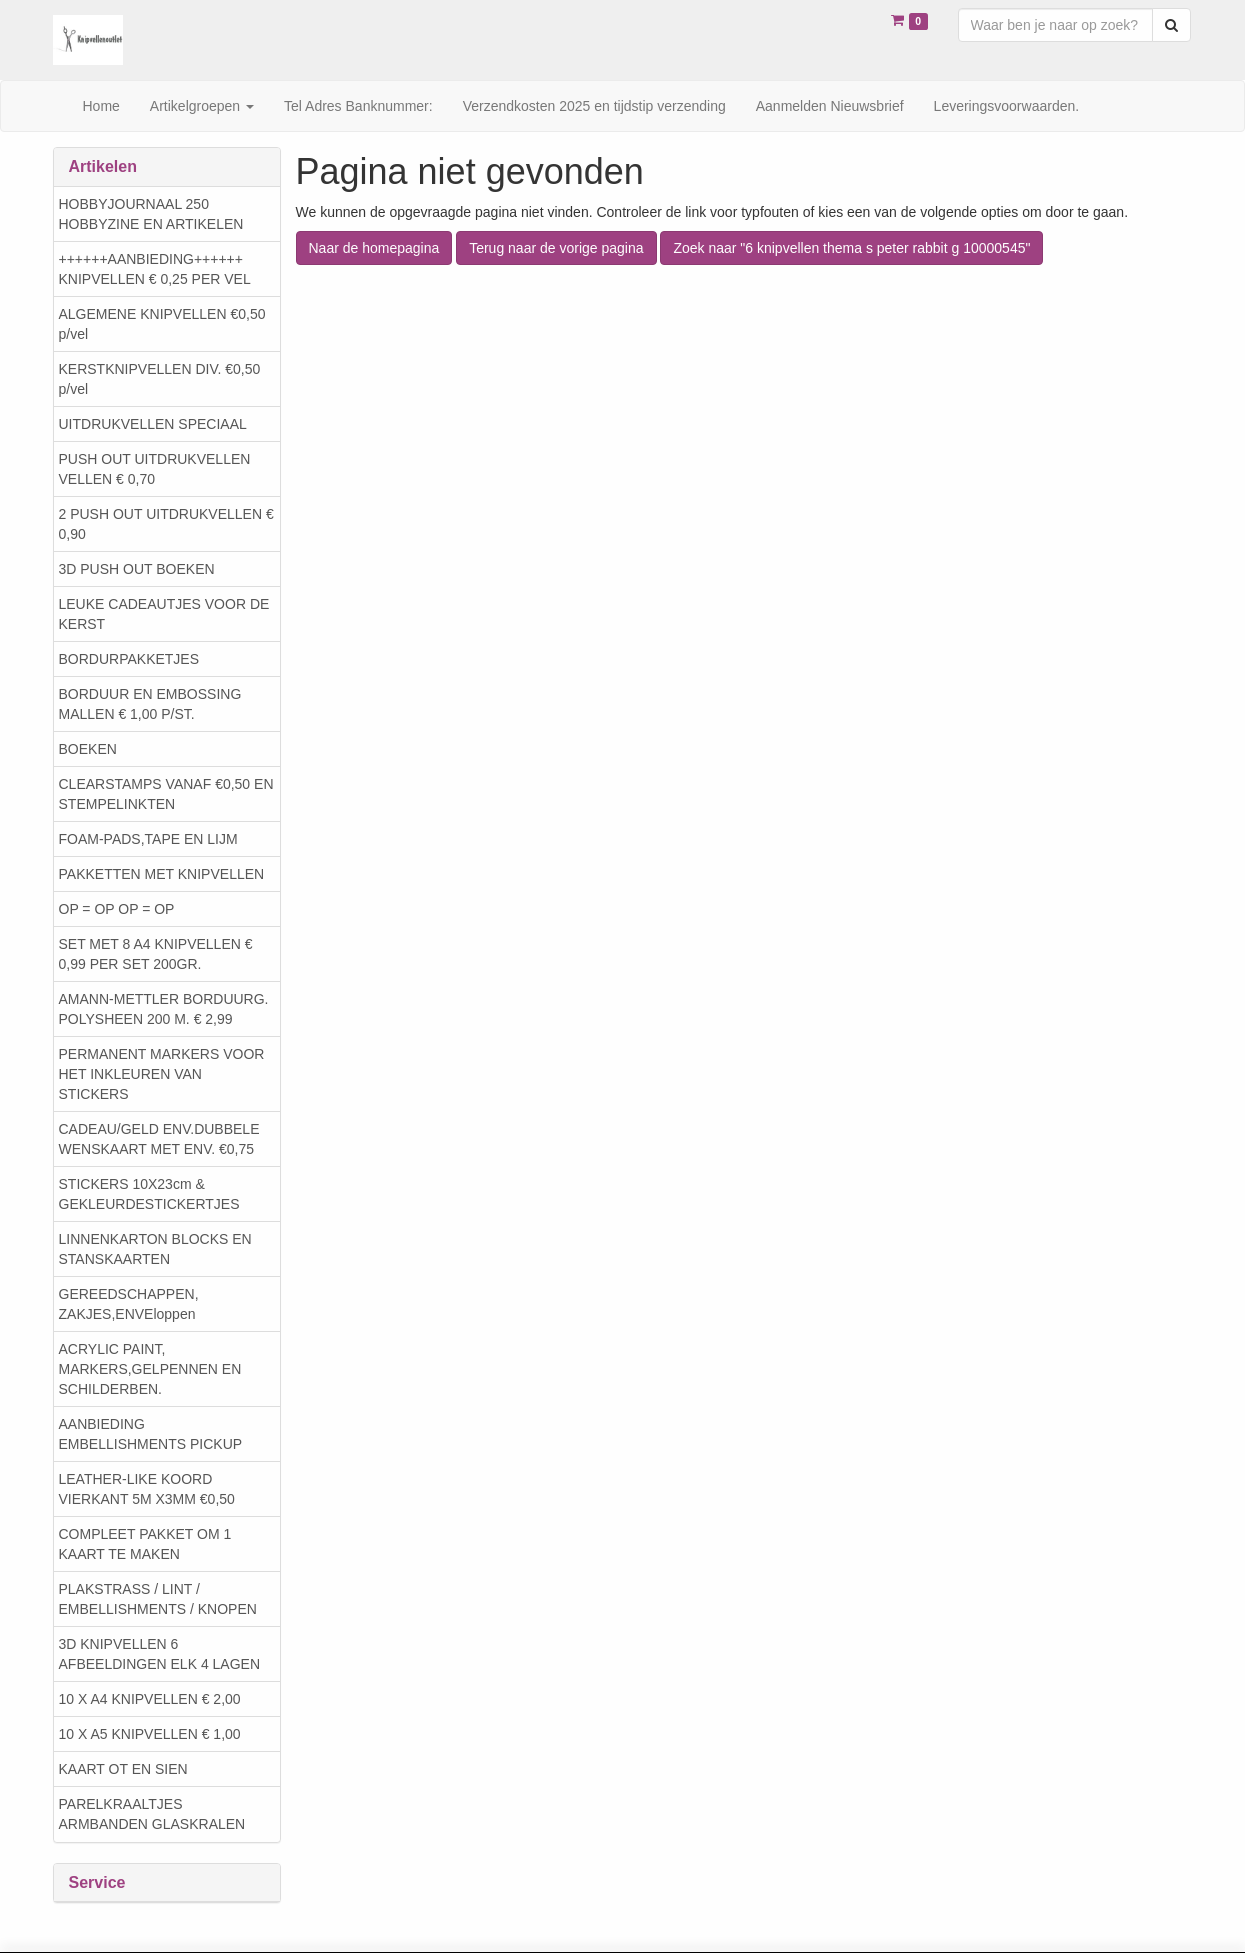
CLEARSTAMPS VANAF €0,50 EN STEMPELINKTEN (166, 794)
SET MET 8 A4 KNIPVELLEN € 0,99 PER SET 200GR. (156, 954)
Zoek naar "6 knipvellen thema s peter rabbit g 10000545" (851, 248)
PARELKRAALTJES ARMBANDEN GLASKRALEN (152, 1814)
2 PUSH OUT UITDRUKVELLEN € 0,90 (166, 524)
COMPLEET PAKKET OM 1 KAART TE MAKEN (145, 1544)
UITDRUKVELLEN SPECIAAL (153, 424)
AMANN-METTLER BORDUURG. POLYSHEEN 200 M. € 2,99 (164, 1009)
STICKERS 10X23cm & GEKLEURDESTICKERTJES (149, 1194)
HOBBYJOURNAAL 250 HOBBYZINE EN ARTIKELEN (151, 214)
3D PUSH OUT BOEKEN (137, 569)
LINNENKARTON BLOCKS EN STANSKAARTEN (155, 1249)
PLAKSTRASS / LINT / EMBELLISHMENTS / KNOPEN (158, 1599)
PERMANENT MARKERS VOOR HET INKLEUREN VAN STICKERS (162, 1074)
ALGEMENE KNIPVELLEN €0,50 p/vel (162, 324)
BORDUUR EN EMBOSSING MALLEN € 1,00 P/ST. (150, 704)
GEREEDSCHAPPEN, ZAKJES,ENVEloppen (129, 1304)
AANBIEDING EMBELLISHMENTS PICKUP (151, 1434)
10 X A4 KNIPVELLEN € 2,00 (150, 1699)
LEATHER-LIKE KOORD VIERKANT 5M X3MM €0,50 (147, 1489)
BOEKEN (88, 749)
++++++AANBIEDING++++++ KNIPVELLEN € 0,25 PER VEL (155, 269)
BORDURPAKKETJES (129, 659)
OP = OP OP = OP (117, 909)
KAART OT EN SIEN (123, 1769)
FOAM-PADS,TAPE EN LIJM (148, 839)
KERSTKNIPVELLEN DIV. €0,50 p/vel (160, 379)
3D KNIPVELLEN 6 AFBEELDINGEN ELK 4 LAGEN (160, 1654)
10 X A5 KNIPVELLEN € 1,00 (150, 1734)
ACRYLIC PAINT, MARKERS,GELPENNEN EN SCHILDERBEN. (150, 1369)
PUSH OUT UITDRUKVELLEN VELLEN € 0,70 (155, 469)
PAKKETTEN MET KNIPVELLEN (162, 874)
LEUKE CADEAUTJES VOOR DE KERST (164, 614)
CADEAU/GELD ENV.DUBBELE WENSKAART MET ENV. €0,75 (159, 1139)
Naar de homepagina (374, 248)
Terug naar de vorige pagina (556, 248)
